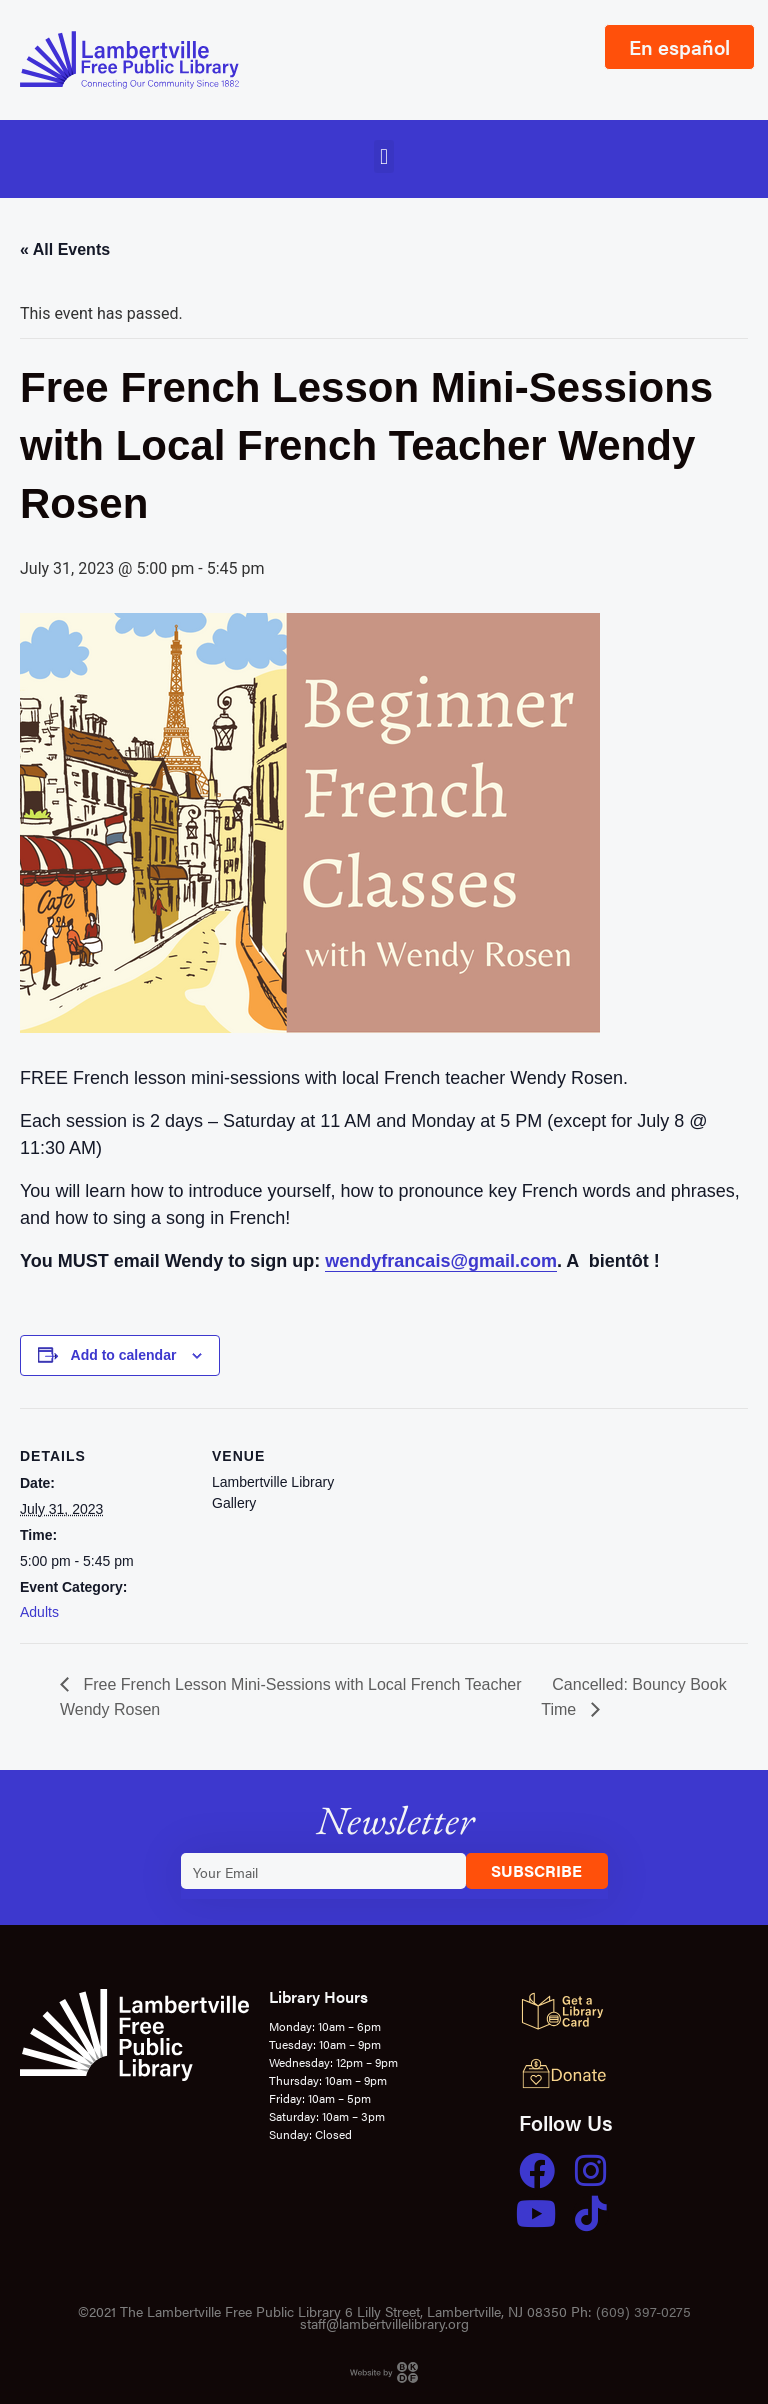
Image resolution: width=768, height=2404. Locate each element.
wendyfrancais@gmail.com (441, 1261)
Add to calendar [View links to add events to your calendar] (124, 1355)
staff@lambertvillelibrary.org (384, 2323)
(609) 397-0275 (643, 2311)
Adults (39, 1612)
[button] (383, 156)
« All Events (65, 249)
